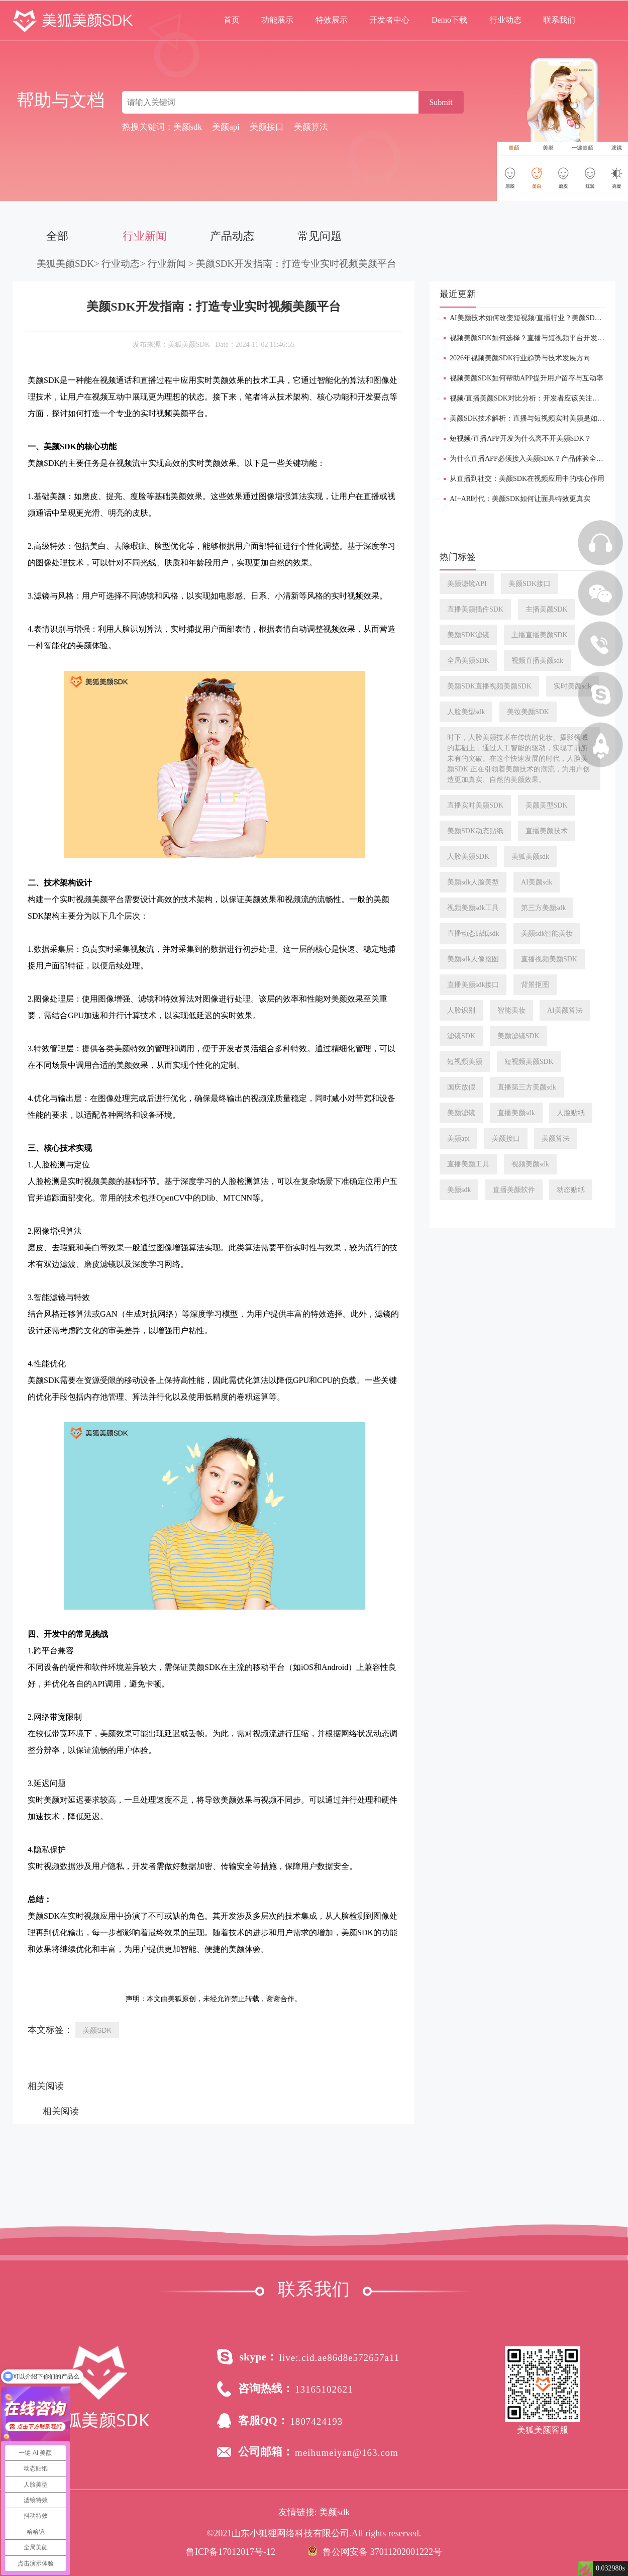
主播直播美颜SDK (539, 635)
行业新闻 (145, 236)
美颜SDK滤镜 (468, 635)
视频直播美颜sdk (537, 660)
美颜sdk (459, 1190)
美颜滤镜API (467, 583)
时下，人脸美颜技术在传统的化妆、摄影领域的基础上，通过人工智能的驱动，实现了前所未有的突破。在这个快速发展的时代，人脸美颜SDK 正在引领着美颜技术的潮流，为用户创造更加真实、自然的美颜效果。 (518, 758)
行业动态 (505, 20)
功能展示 (277, 20)
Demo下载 (449, 20)
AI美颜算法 (565, 1010)
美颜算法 (556, 1138)
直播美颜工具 (468, 1164)
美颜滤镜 (461, 1113)
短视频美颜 (464, 1061)
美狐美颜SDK (65, 263)
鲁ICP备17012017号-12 (230, 2552)
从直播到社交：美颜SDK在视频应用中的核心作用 (527, 478)
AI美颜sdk (536, 882)
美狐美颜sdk (530, 856)
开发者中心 (389, 20)
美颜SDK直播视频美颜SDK (489, 686)
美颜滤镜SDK (518, 1036)
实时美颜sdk (572, 686)
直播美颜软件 (514, 1190)
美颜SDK (97, 2030)
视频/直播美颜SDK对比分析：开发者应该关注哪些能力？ (538, 398)
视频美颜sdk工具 (473, 908)
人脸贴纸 (571, 1113)
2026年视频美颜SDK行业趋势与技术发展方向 (520, 358)
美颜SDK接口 (529, 583)
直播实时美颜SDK (475, 805)
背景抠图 (535, 984)
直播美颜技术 (547, 831)
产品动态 (232, 236)
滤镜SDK (461, 1036)
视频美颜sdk (530, 1164)
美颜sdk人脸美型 (473, 882)
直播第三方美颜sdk (526, 1087)
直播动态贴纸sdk (473, 933)
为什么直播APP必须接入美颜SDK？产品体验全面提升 (533, 458)
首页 (232, 20)
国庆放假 (461, 1087)
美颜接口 (506, 1138)
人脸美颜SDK (468, 856)
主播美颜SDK (547, 609)
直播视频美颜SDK (549, 959)
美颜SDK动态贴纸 (475, 831)
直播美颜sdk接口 (473, 984)
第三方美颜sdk (543, 908)
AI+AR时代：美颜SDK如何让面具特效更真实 (520, 499)
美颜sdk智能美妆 (547, 933)
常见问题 (319, 236)
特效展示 (332, 20)
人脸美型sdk (466, 712)
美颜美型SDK (547, 805)
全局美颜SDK (468, 660)
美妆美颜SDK (528, 712)
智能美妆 (511, 1010)
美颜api (458, 1138)
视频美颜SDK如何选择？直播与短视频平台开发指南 (530, 338)
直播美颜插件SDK (475, 609)
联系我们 (559, 20)
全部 (57, 236)
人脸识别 (461, 1010)
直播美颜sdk (516, 1113)
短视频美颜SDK (529, 1061)
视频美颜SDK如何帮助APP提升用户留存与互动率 (526, 378)
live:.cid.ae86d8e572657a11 (339, 2357)
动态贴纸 (571, 1190)
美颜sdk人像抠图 (473, 959)
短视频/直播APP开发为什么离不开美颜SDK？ (520, 438)
